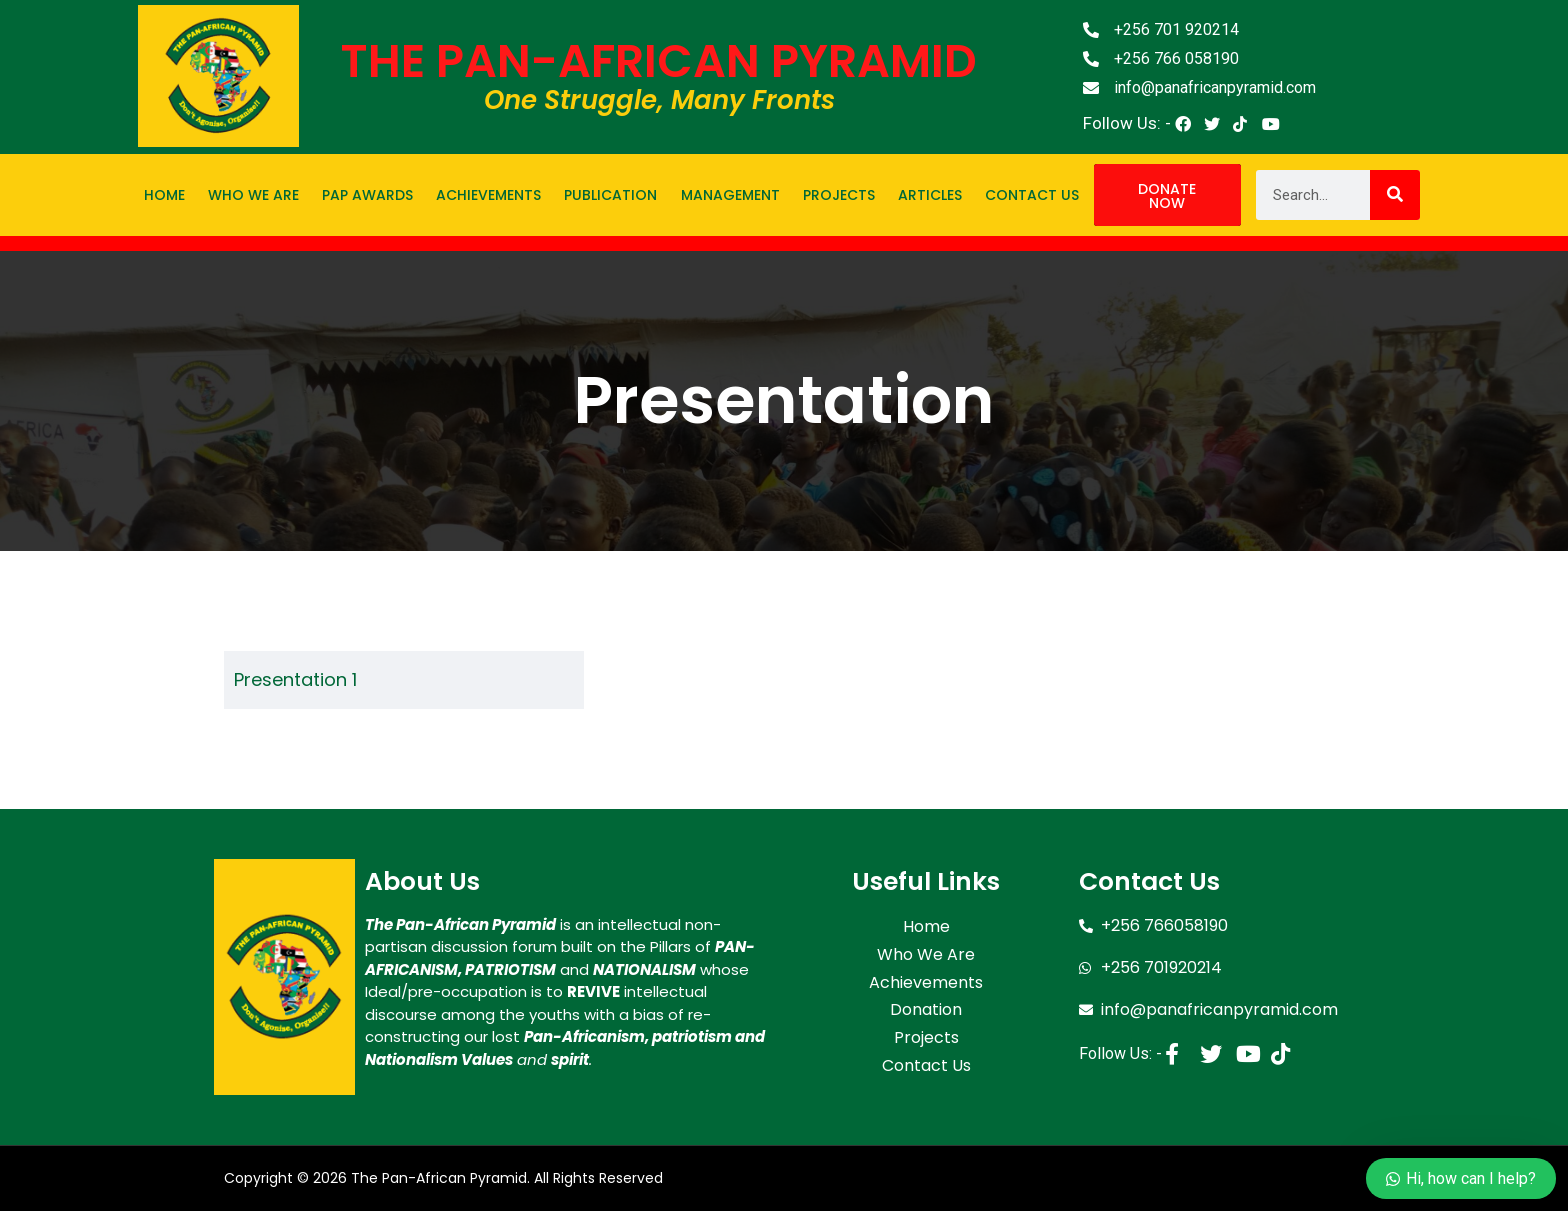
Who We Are (253, 195)
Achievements (488, 195)
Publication (610, 195)
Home (164, 195)
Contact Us (1032, 195)
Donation (926, 1004)
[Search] (1395, 195)
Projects (839, 195)
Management (730, 195)
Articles (930, 195)
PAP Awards (367, 195)
